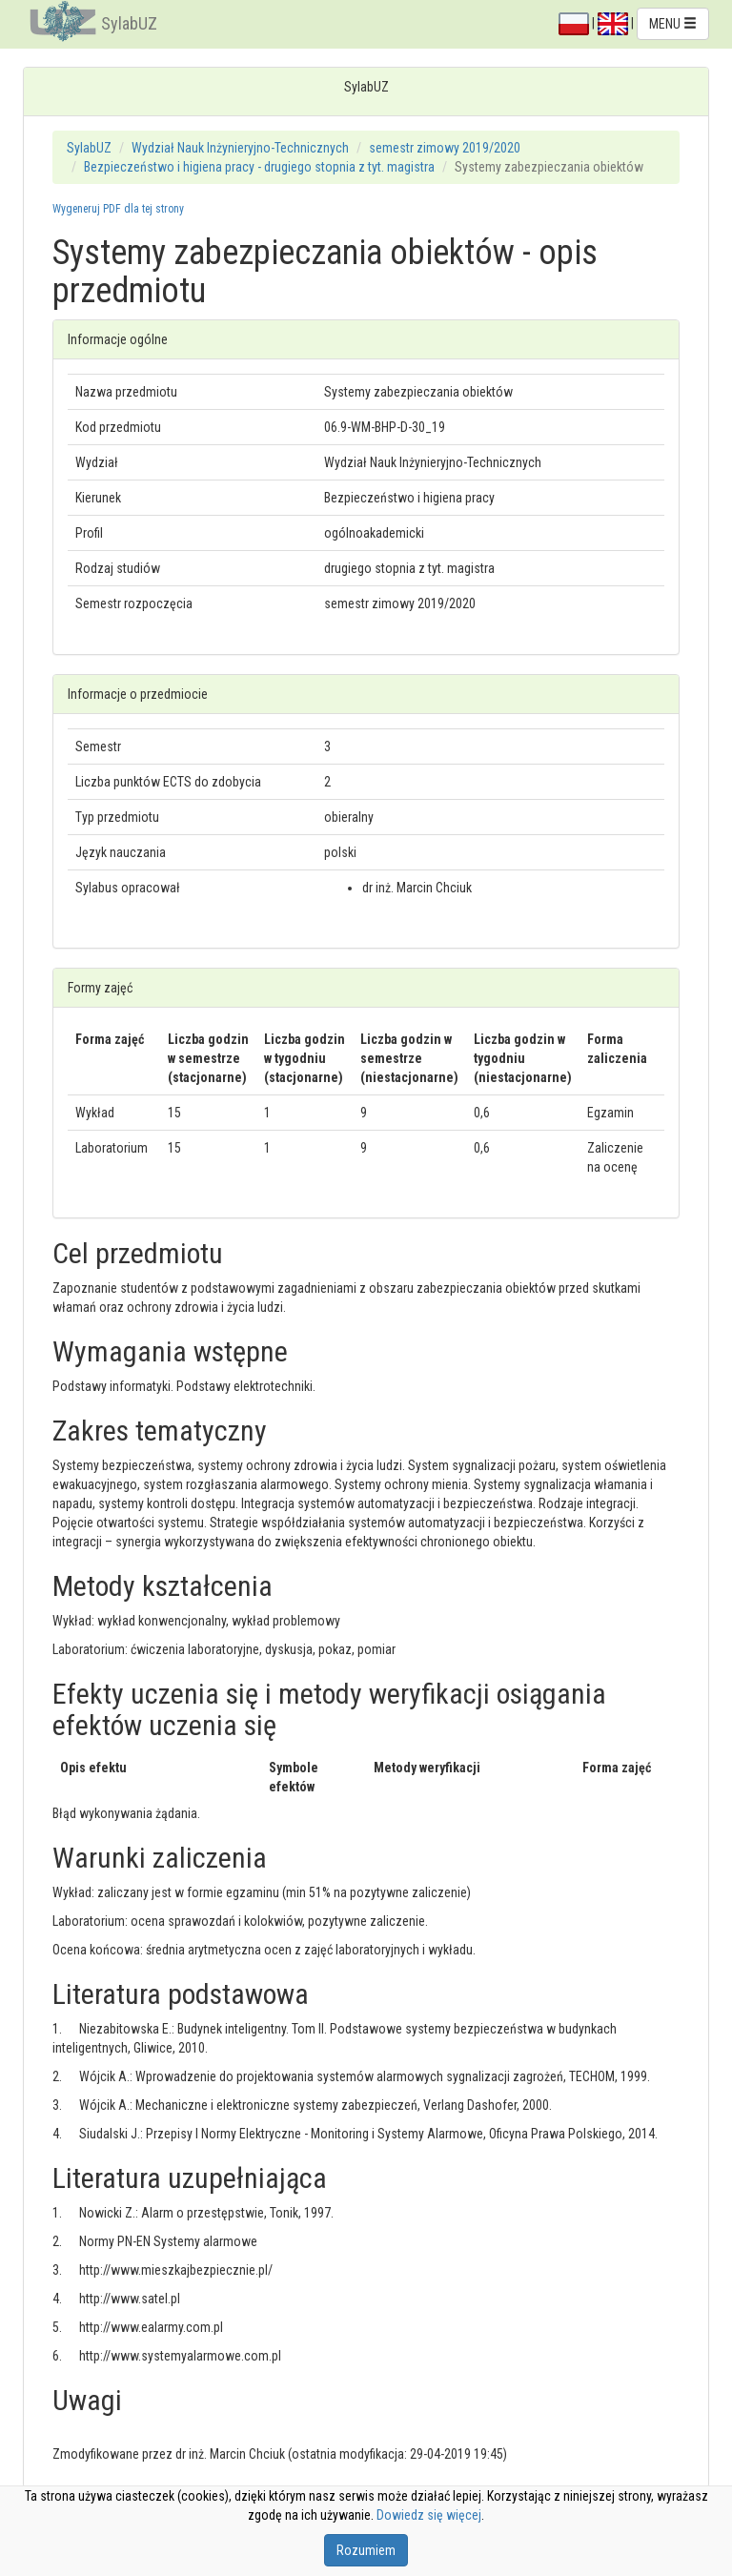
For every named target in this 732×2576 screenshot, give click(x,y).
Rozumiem (366, 2550)
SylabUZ (129, 23)
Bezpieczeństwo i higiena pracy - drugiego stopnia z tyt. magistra (259, 166)
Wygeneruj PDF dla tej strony (118, 208)
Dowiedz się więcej (428, 2515)
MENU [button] (673, 23)
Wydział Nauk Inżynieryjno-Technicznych (240, 147)
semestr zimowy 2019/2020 (444, 147)
